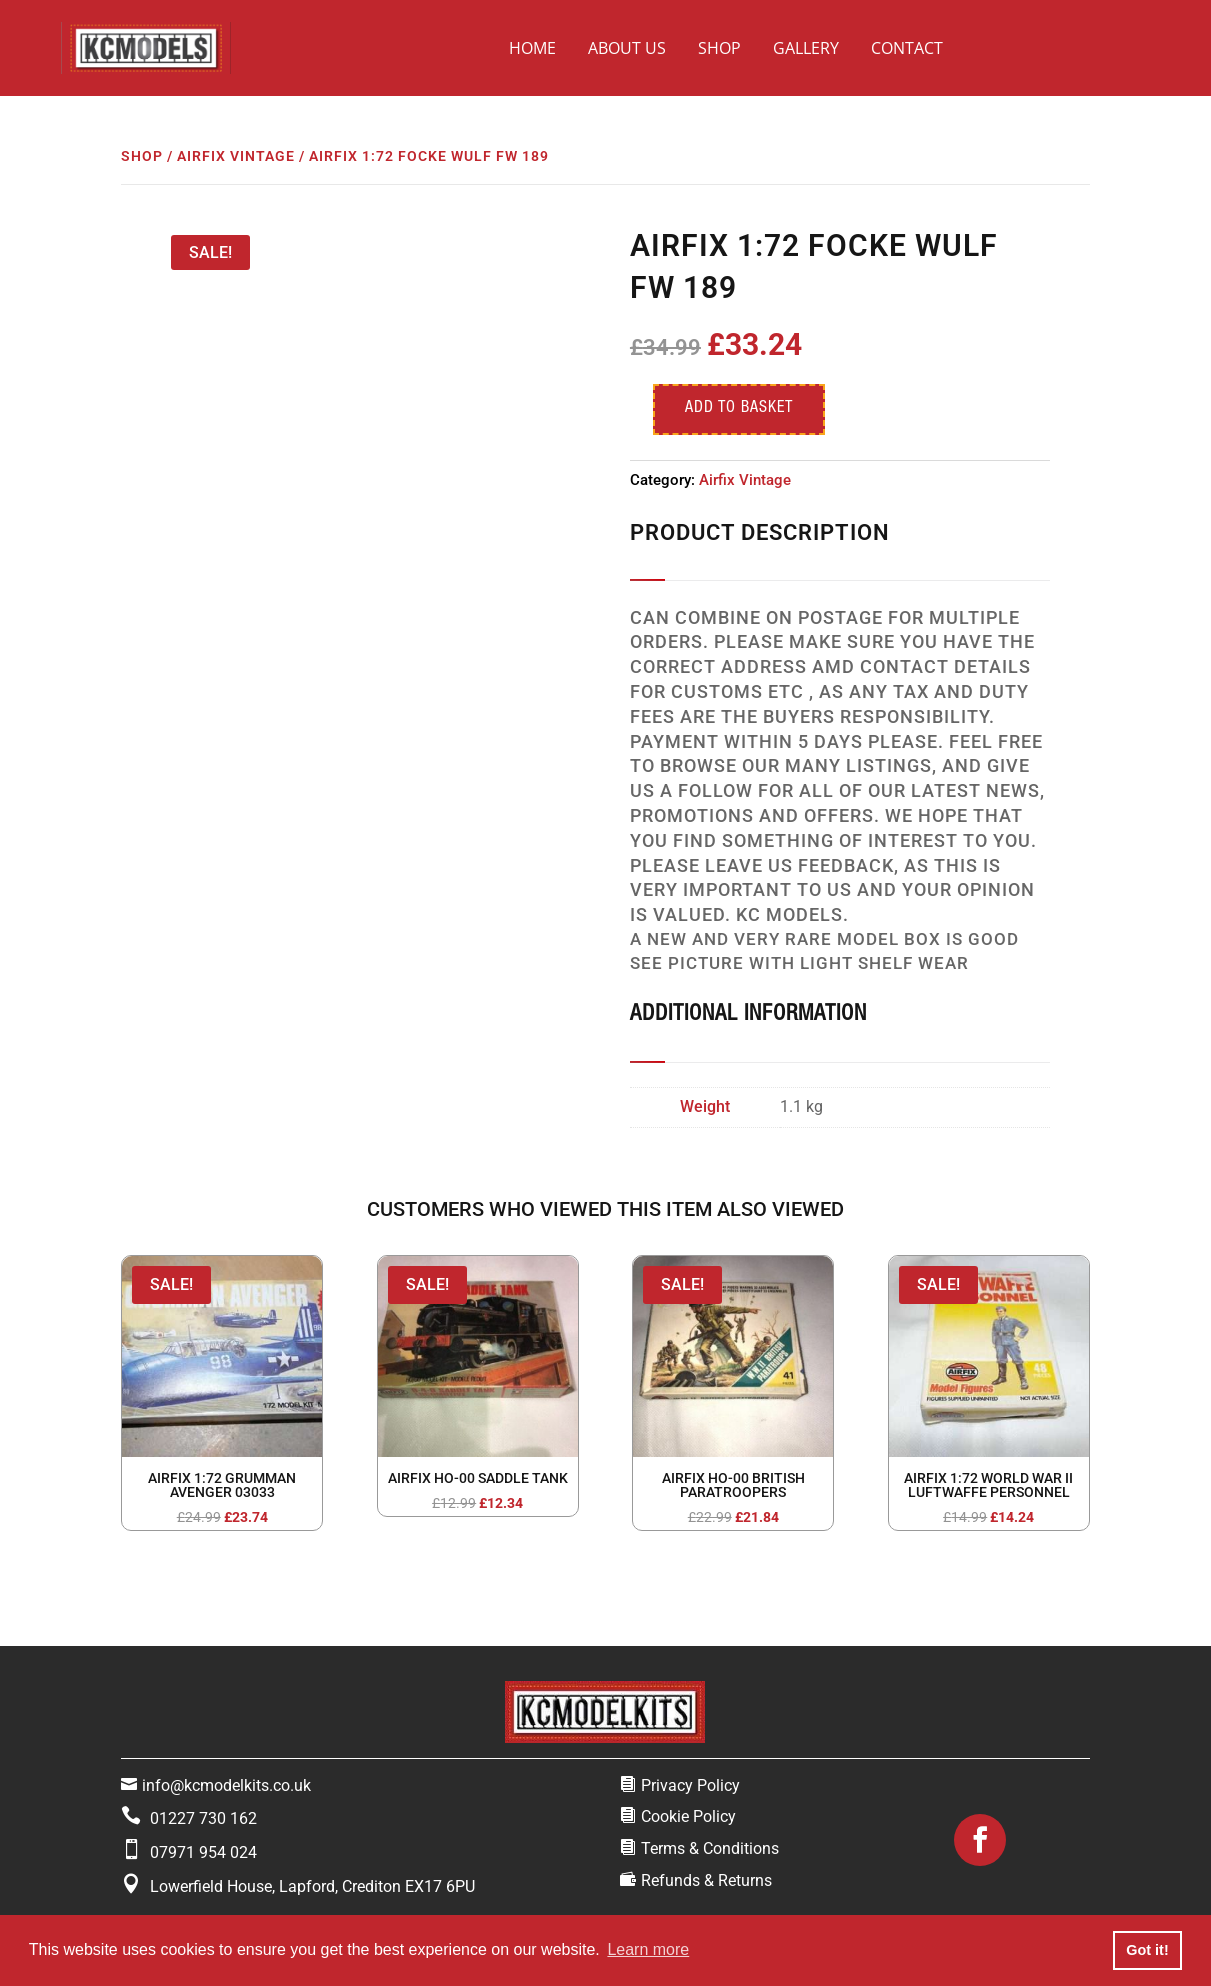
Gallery (806, 48)
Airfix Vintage (236, 156)
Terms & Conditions (710, 1848)
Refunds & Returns (706, 1880)
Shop (719, 48)
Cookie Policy (688, 1816)
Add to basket (739, 409)
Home (532, 48)
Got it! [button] (1147, 1950)
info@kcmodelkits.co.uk (226, 1785)
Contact (907, 48)
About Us (627, 48)
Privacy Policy (690, 1785)
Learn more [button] (648, 1949)
